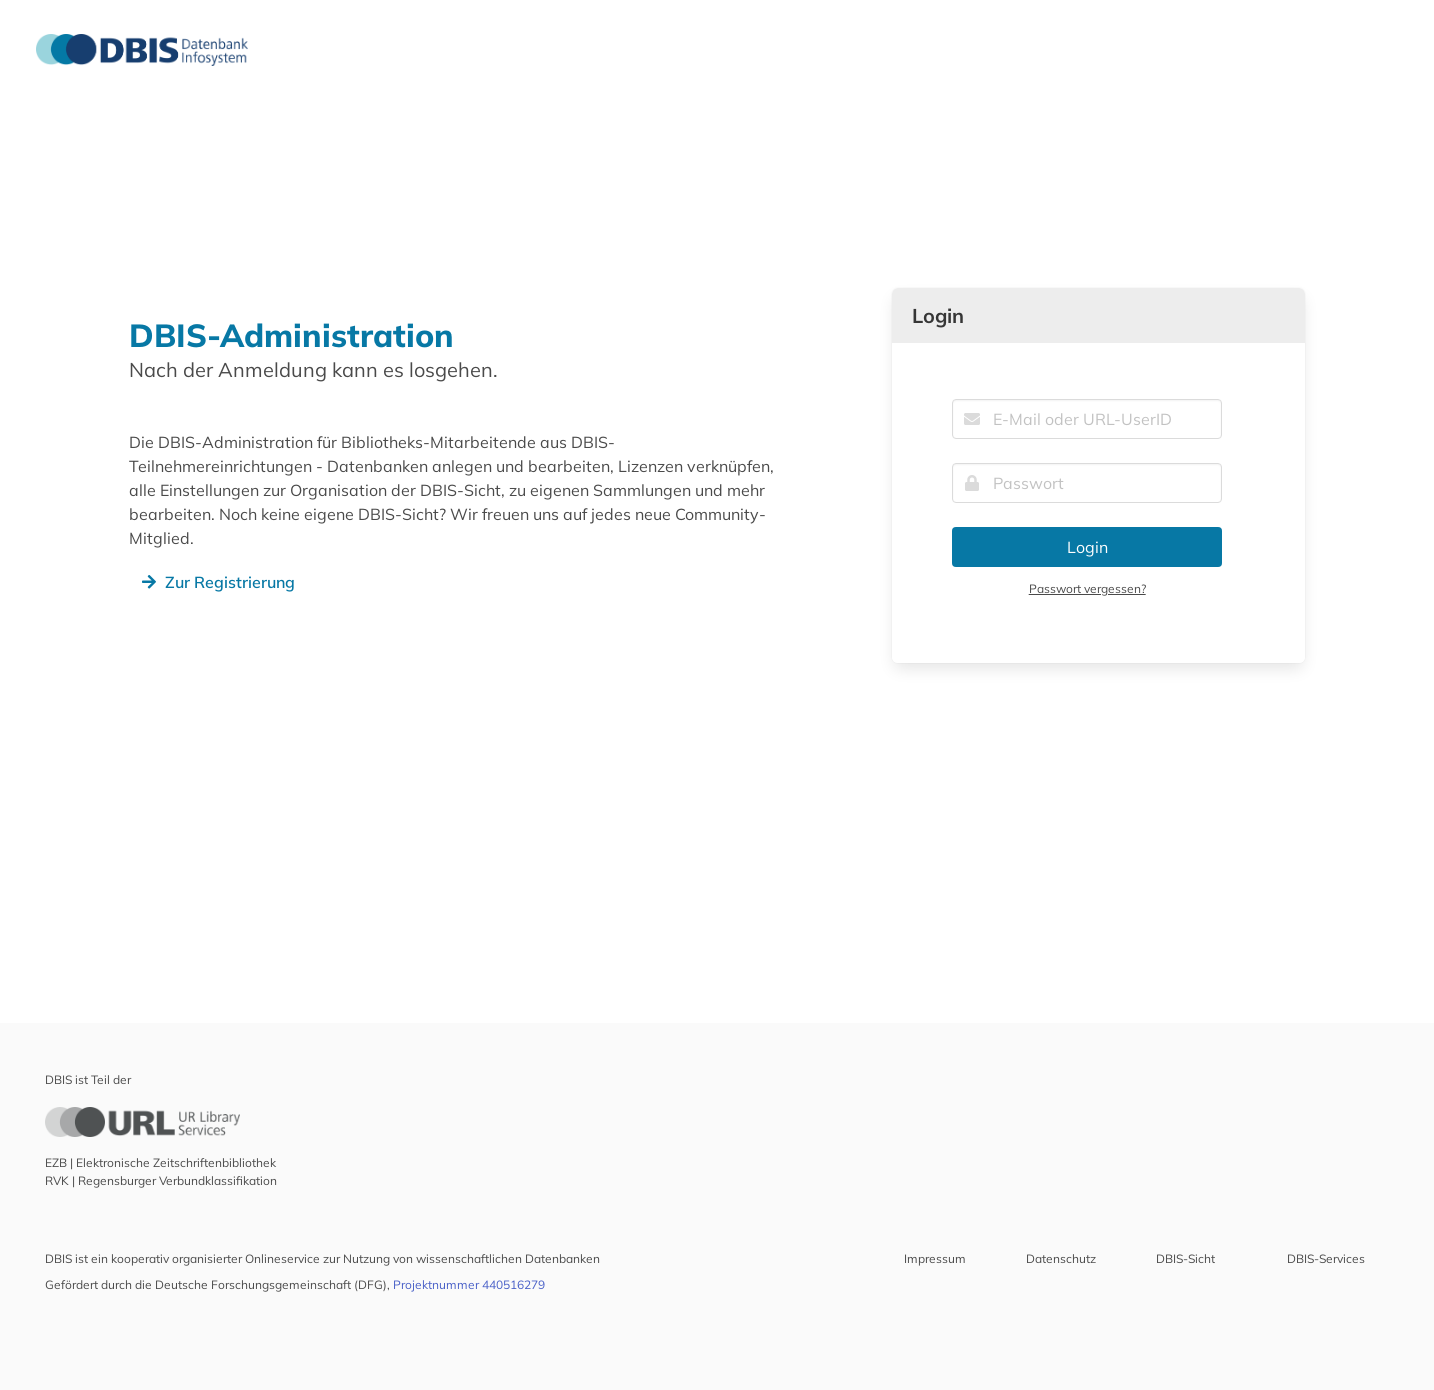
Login (1087, 547)
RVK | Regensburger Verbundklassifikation (161, 1180)
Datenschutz (1061, 1258)
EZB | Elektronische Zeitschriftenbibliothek (160, 1162)
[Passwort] (1087, 483)
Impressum (935, 1258)
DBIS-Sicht (1185, 1258)
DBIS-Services (1326, 1258)
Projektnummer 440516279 (469, 1284)
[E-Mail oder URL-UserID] (1087, 419)
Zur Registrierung (216, 582)
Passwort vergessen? (1087, 588)
